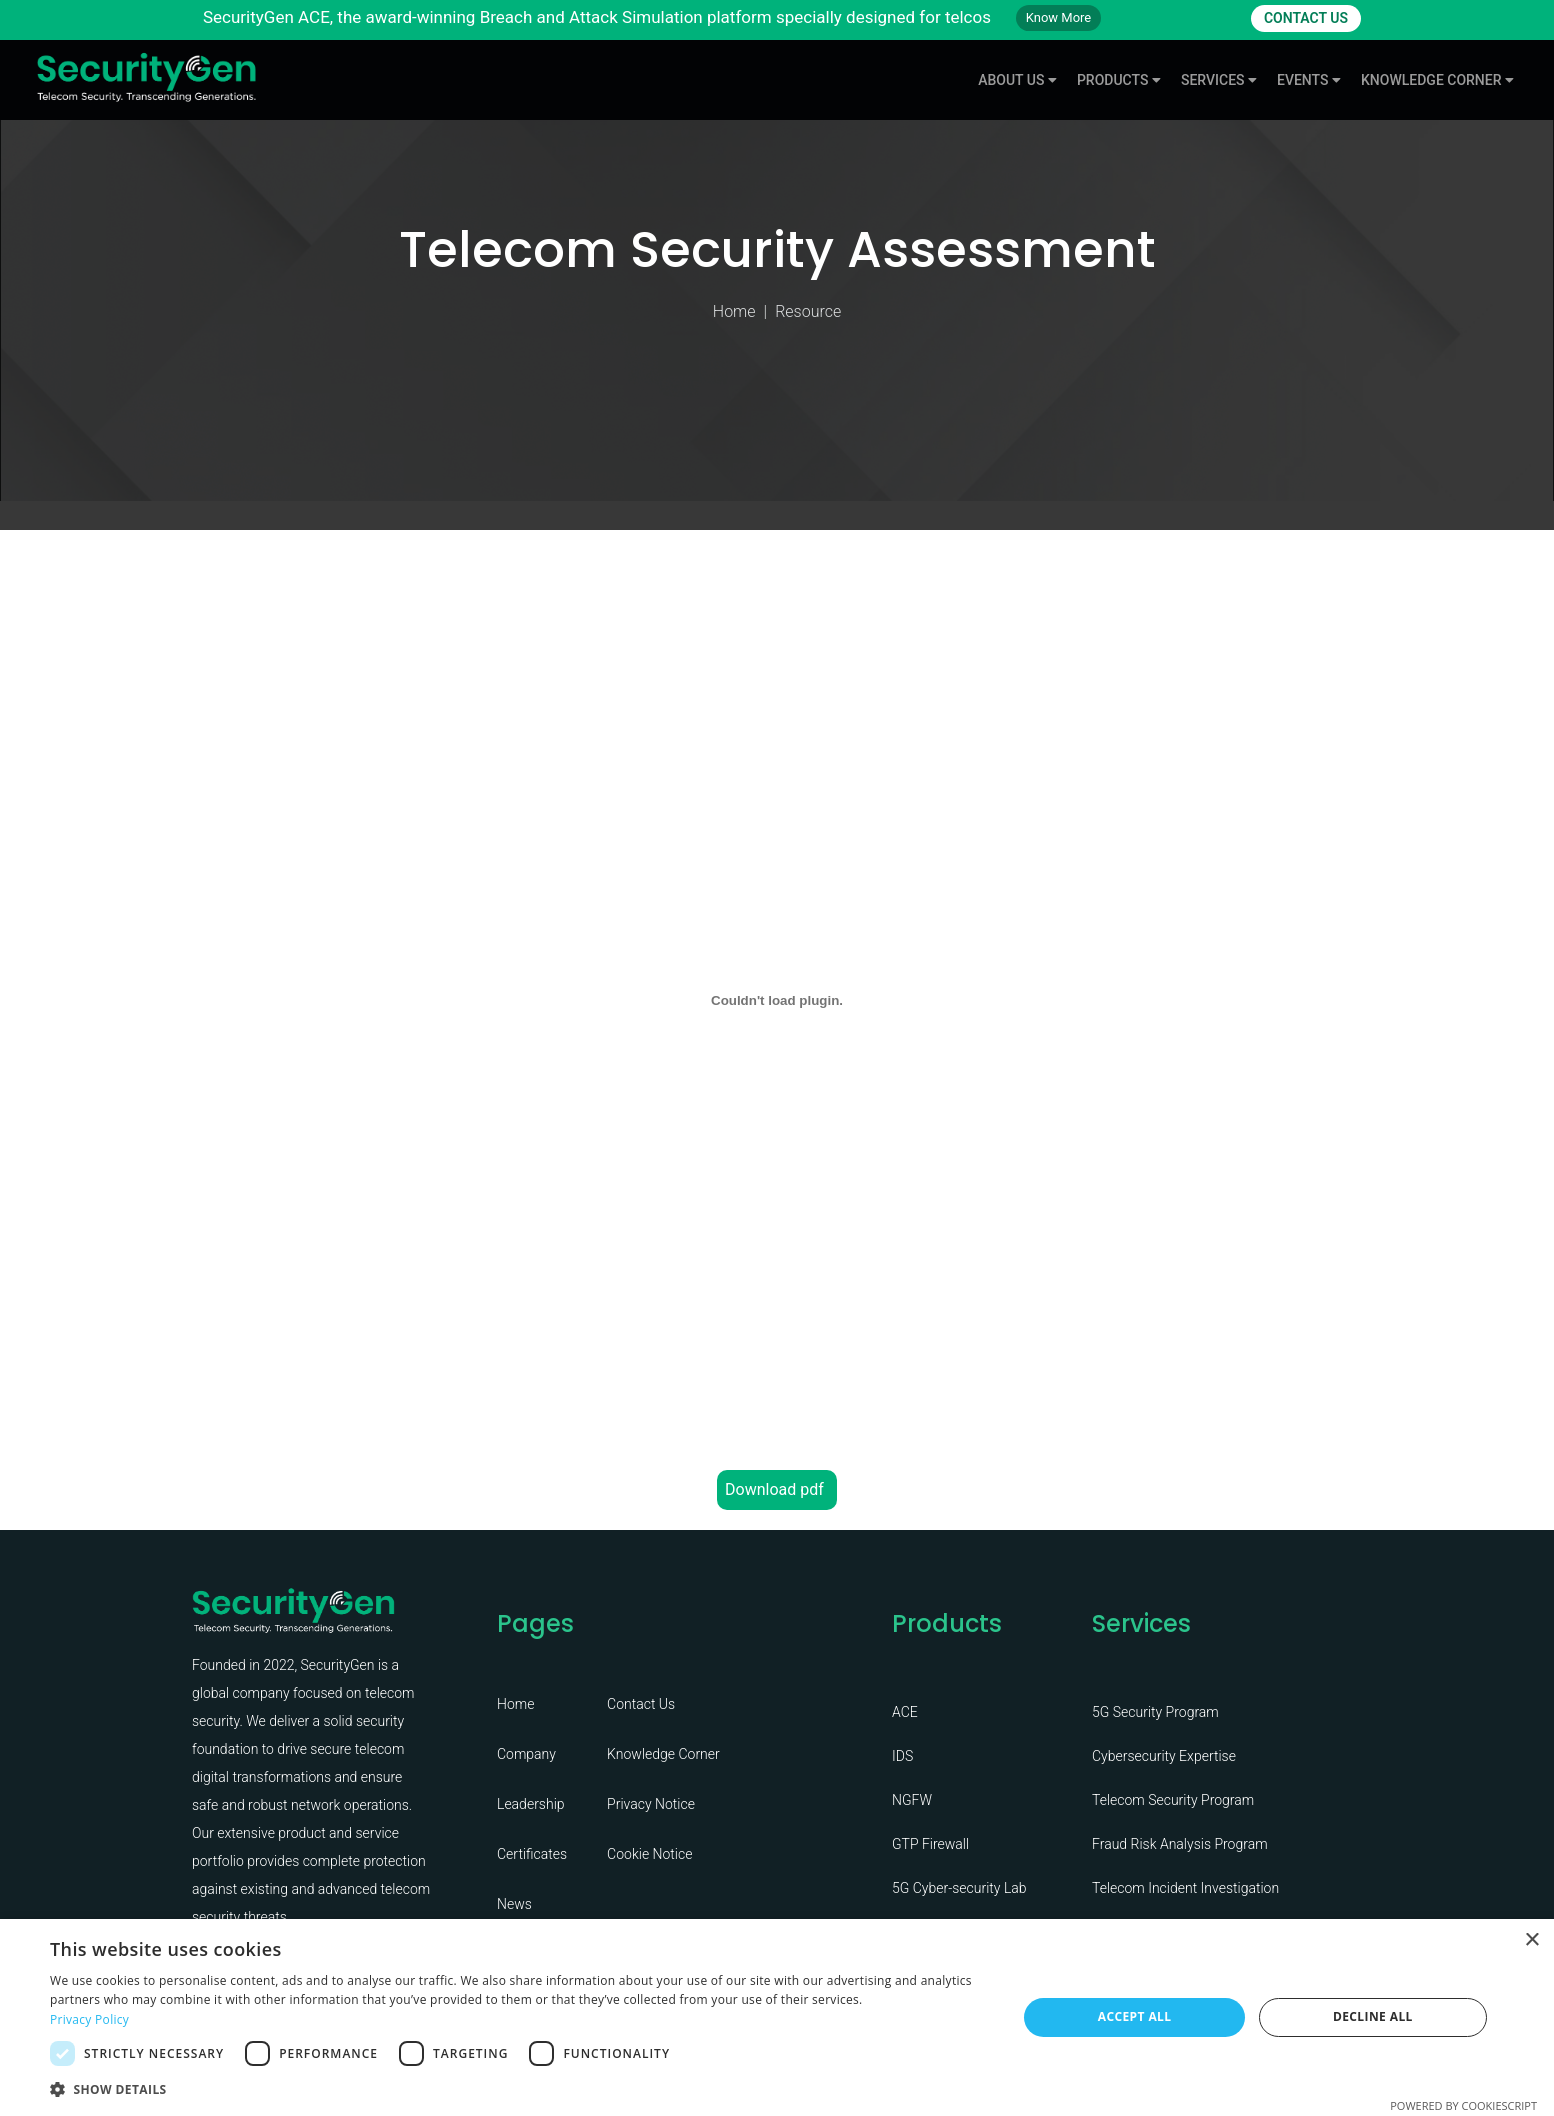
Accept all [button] (1135, 2016)
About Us (1017, 80)
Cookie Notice (649, 1854)
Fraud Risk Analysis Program (1180, 1844)
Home (734, 311)
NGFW (912, 1800)
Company (526, 1754)
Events (1309, 80)
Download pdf (774, 1489)
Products (1119, 80)
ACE (905, 1712)
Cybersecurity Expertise (1164, 1756)
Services (1219, 80)
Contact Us (641, 1704)
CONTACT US (1306, 18)
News (514, 1904)
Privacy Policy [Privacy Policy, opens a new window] (89, 2019)
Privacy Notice (651, 1804)
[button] (519, 2089)
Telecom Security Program (1173, 1800)
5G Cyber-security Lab (959, 1888)
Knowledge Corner (663, 1754)
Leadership (531, 1804)
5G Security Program (1155, 1712)
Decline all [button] (1373, 2016)
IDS (902, 1756)
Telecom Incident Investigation (1185, 1888)
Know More (1059, 17)
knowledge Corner (1437, 80)
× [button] (1531, 1940)
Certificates (532, 1854)
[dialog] (777, 2017)
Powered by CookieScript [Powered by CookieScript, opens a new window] (1463, 2105)
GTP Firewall (930, 1844)
